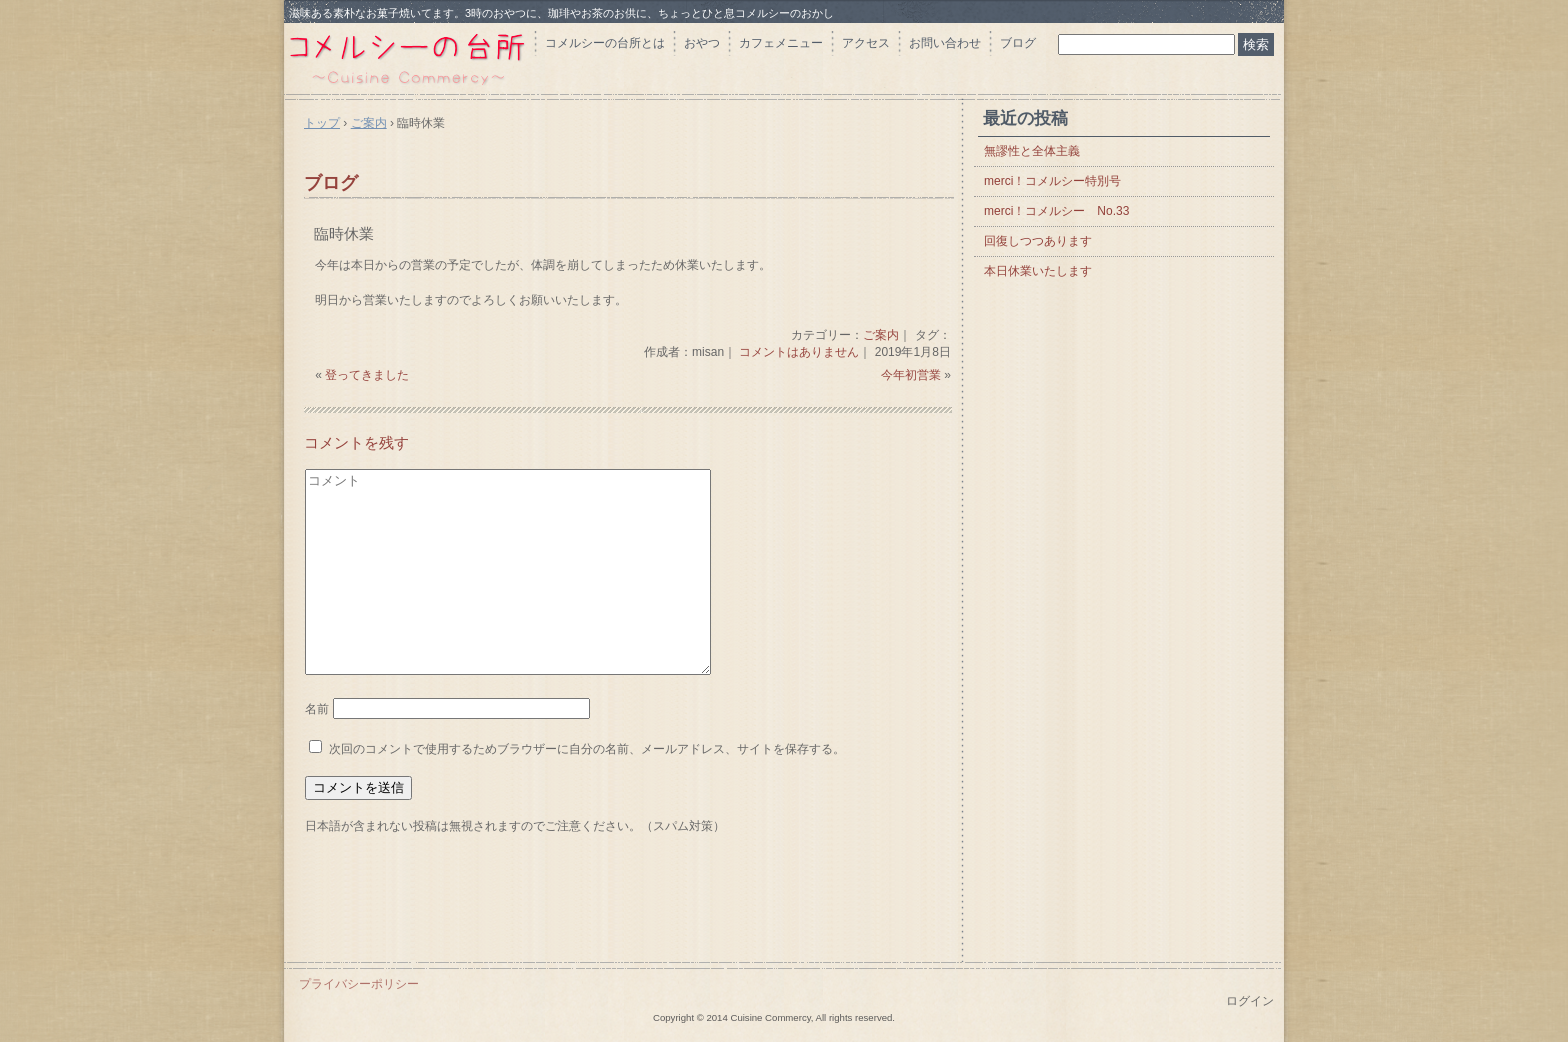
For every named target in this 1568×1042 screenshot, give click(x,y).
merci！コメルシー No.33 (1056, 211)
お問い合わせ (945, 43)
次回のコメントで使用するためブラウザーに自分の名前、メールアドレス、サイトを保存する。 (587, 749)
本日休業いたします (1038, 271)
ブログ (1018, 43)
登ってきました (367, 375)
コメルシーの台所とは (605, 43)
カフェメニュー (781, 43)
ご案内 (881, 335)
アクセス (866, 43)
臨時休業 (344, 233)
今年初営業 (911, 375)
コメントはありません (799, 352)
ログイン (1250, 1001)
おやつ (702, 43)
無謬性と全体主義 (1032, 151)
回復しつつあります (1038, 241)
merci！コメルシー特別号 (1052, 181)
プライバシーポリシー (359, 984)
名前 (317, 709)
